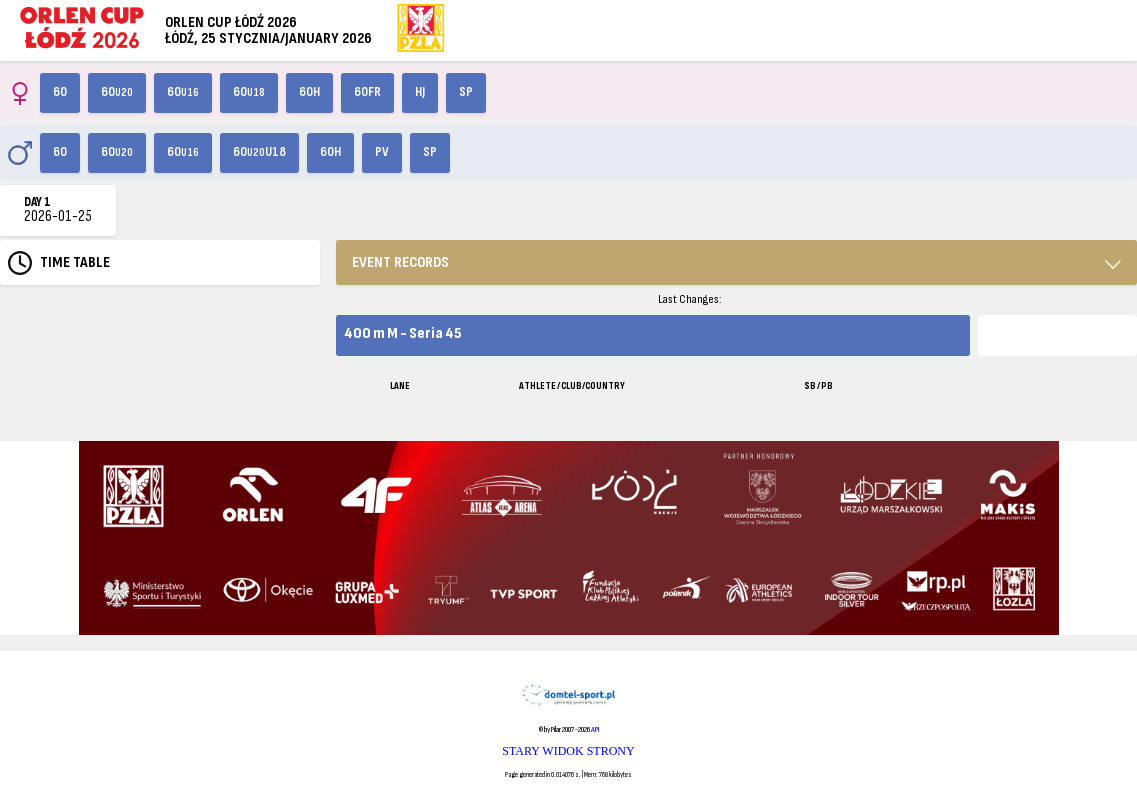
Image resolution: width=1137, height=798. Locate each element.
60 (60, 92)
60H (309, 92)
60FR (367, 92)
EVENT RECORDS (400, 262)
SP (466, 92)
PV (382, 152)
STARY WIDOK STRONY (568, 751)
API (595, 729)
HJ (420, 92)
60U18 (259, 152)
